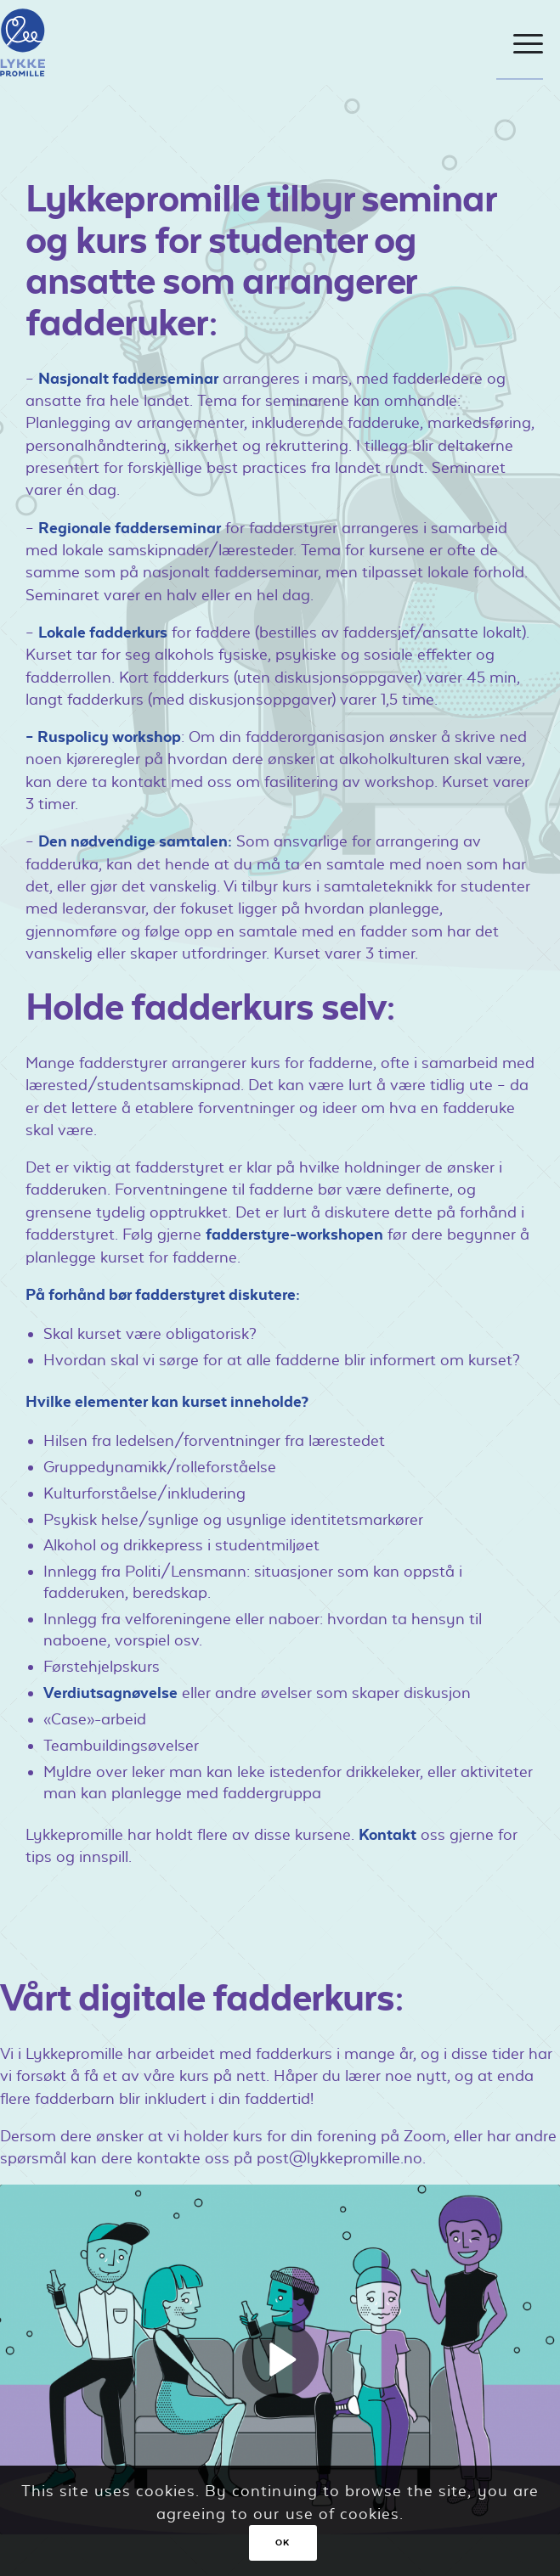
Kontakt (387, 1834)
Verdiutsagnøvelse (110, 1692)
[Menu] (519, 44)
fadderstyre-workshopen (294, 1234)
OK (282, 2542)
